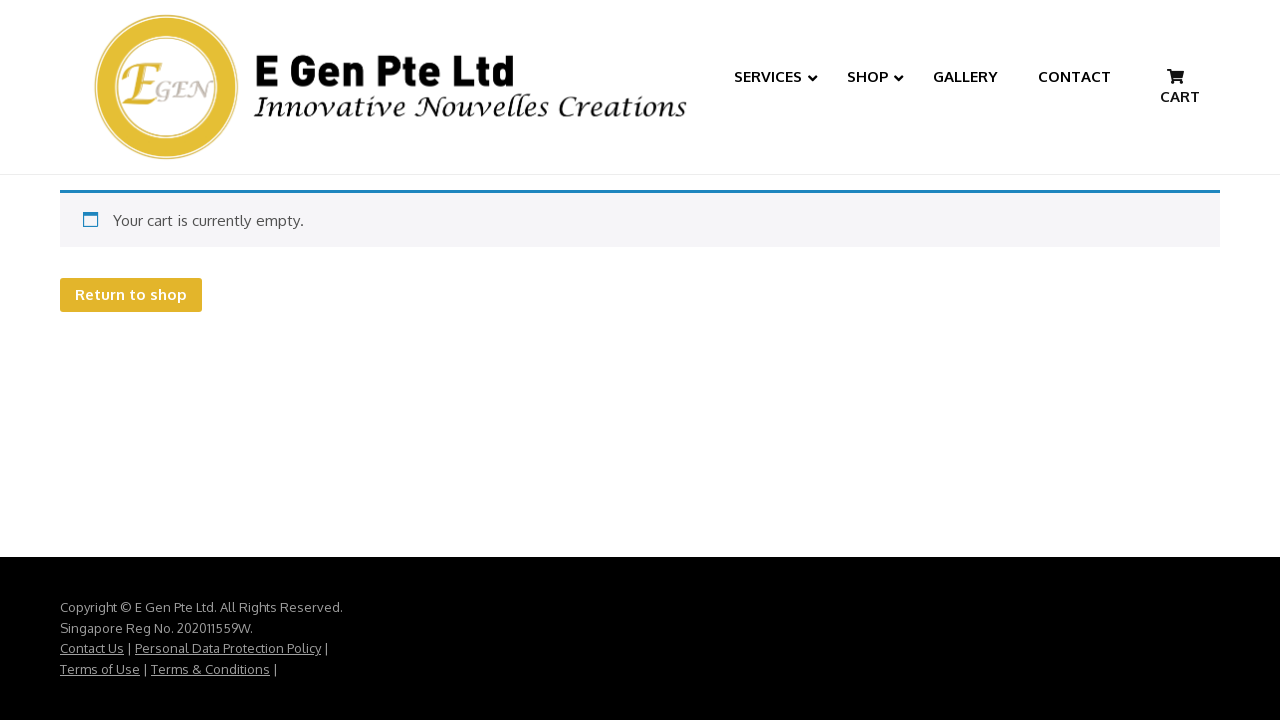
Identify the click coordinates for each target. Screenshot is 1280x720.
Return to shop (131, 294)
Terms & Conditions (210, 669)
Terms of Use (100, 669)
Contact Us (92, 648)
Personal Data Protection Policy (228, 648)
